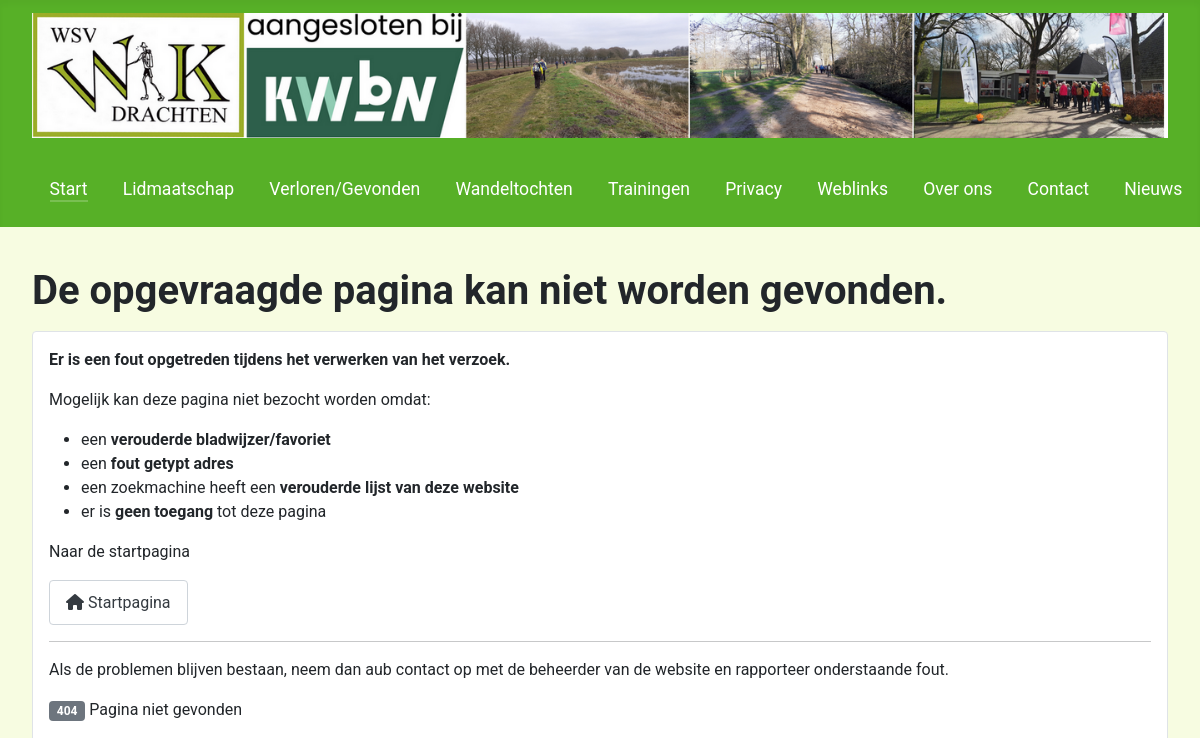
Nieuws (1153, 189)
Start (69, 189)
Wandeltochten (513, 189)
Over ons (957, 189)
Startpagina (118, 602)
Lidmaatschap (178, 189)
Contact (1058, 189)
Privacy (753, 189)
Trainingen (649, 189)
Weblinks (852, 189)
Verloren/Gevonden (344, 189)
